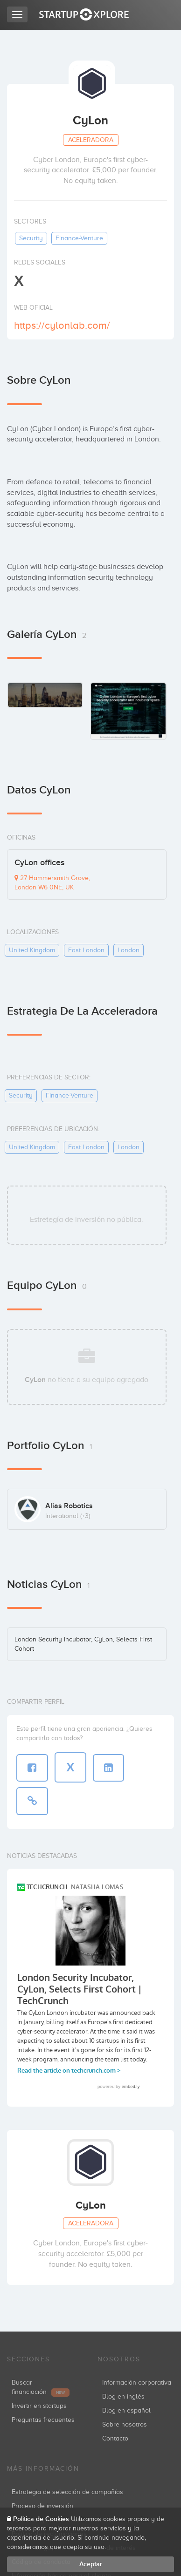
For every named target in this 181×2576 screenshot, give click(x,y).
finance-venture (79, 238)
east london (86, 950)
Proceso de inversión (42, 2505)
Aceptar (90, 2564)
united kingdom (32, 950)
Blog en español (126, 2410)
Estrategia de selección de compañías (67, 2491)
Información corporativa (136, 2382)
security (31, 238)
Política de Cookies (41, 2519)
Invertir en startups (39, 2405)
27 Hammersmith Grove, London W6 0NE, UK (52, 882)
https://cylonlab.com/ (62, 325)
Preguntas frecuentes (43, 2419)
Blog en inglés (123, 2396)
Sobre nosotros (124, 2424)
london (128, 950)
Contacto (115, 2438)
